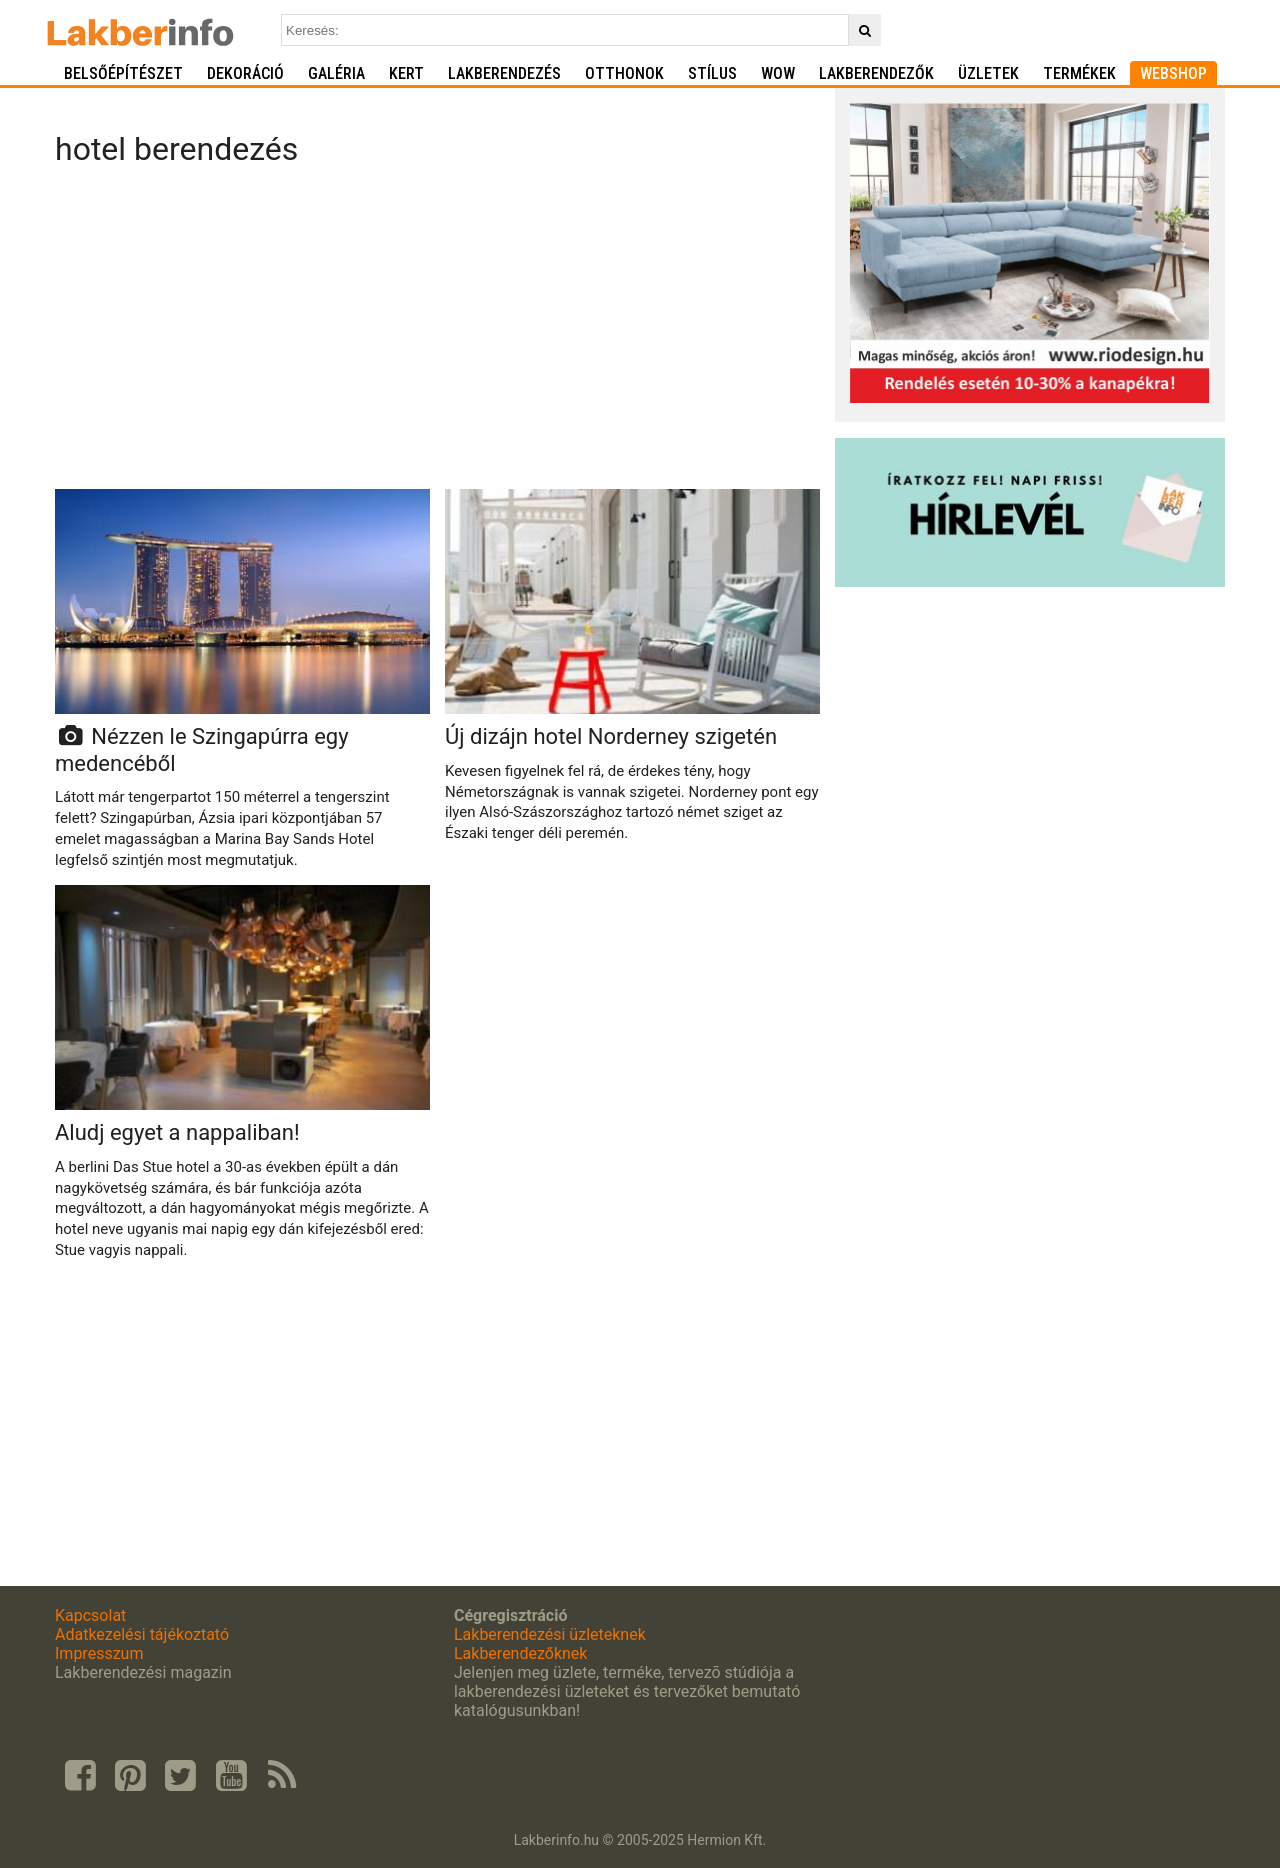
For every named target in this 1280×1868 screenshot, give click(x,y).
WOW (778, 73)
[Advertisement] (437, 334)
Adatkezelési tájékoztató (142, 1634)
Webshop (1173, 73)
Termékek (1079, 73)
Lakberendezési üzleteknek (550, 1634)
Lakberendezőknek (520, 1653)
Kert (406, 73)
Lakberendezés (504, 73)
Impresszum (99, 1653)
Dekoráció (245, 73)
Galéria (336, 73)
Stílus (712, 73)
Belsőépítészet (123, 73)
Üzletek (988, 73)
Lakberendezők (876, 73)
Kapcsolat (90, 1615)
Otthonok (624, 73)
